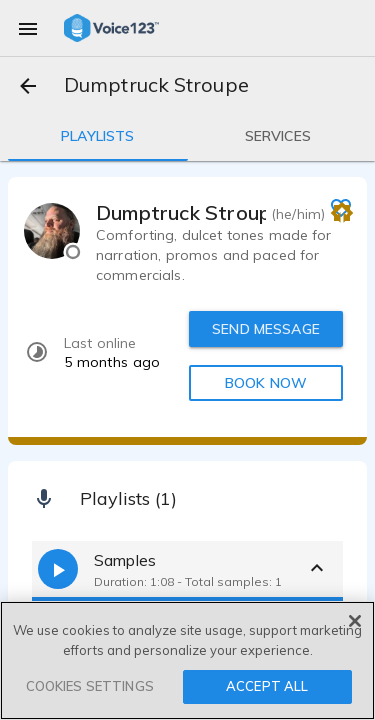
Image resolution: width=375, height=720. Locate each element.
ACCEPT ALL (267, 686)
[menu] (28, 28)
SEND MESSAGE (266, 329)
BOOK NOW (266, 383)
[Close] (355, 621)
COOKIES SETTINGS (90, 686)
